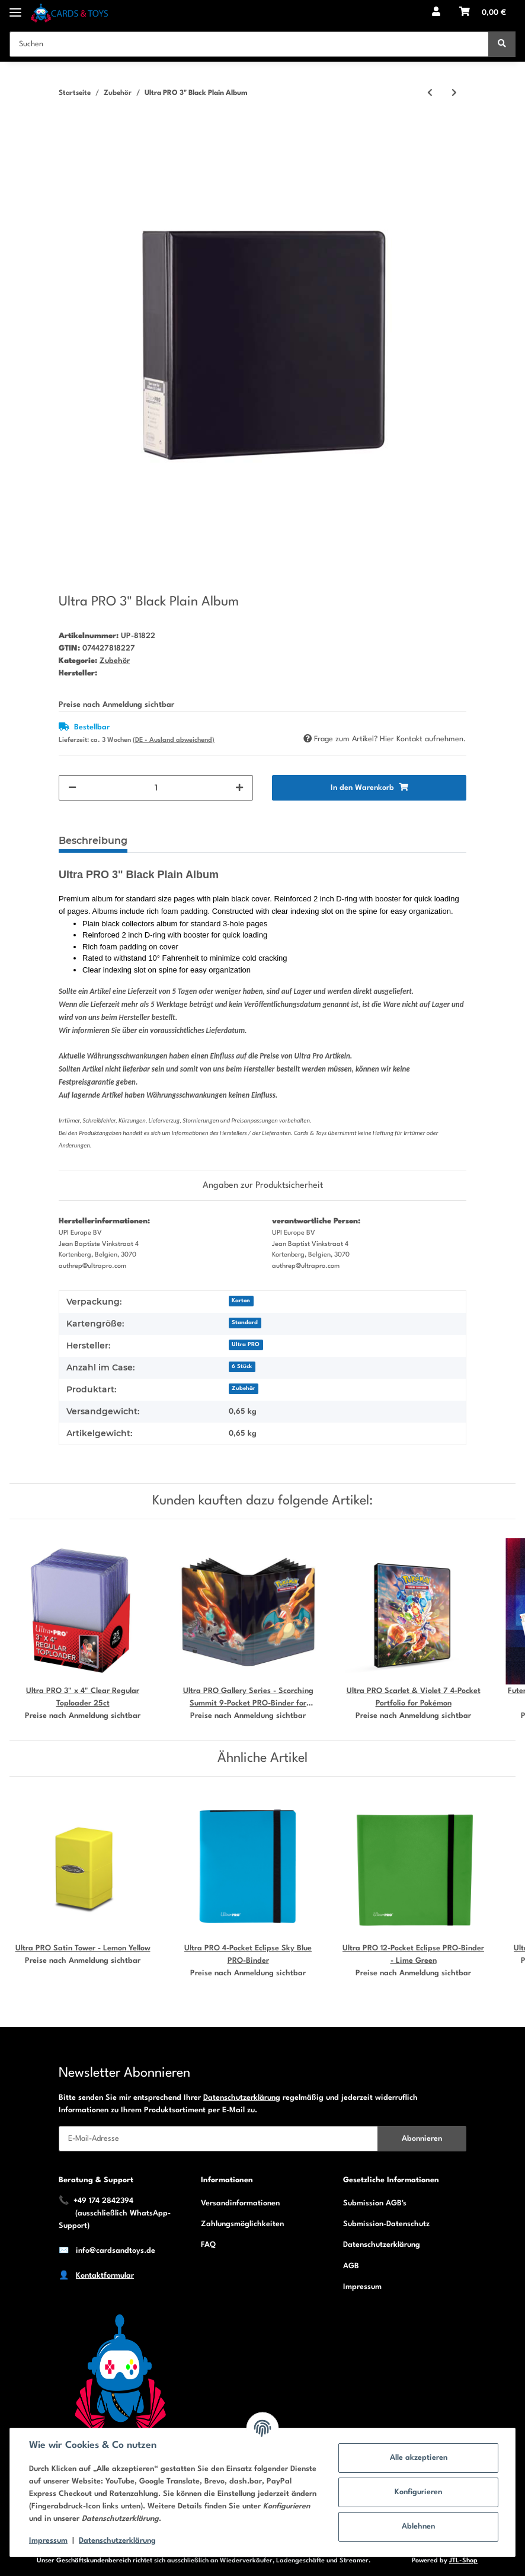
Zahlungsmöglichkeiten (242, 2224)
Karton (241, 1300)
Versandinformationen (240, 2203)
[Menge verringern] (72, 788)
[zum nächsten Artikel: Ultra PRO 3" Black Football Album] (454, 93)
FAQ (208, 2245)
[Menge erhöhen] (239, 788)
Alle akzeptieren (418, 2458)
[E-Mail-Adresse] (218, 2138)
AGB (351, 2266)
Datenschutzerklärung (241, 2098)
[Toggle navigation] (15, 7)
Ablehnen (418, 2526)
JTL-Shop (463, 2561)
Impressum (362, 2287)
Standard (245, 1322)
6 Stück (242, 1366)
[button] (436, 13)
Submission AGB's (374, 2203)
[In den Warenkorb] (68, 131)
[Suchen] (249, 44)
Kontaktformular (105, 2275)
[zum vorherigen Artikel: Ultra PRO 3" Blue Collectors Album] (430, 93)
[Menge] (156, 788)
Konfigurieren (418, 2492)
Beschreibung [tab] (93, 840)
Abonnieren (422, 2139)
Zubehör (115, 661)
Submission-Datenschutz (386, 2224)
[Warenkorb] (483, 13)
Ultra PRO (246, 1344)
